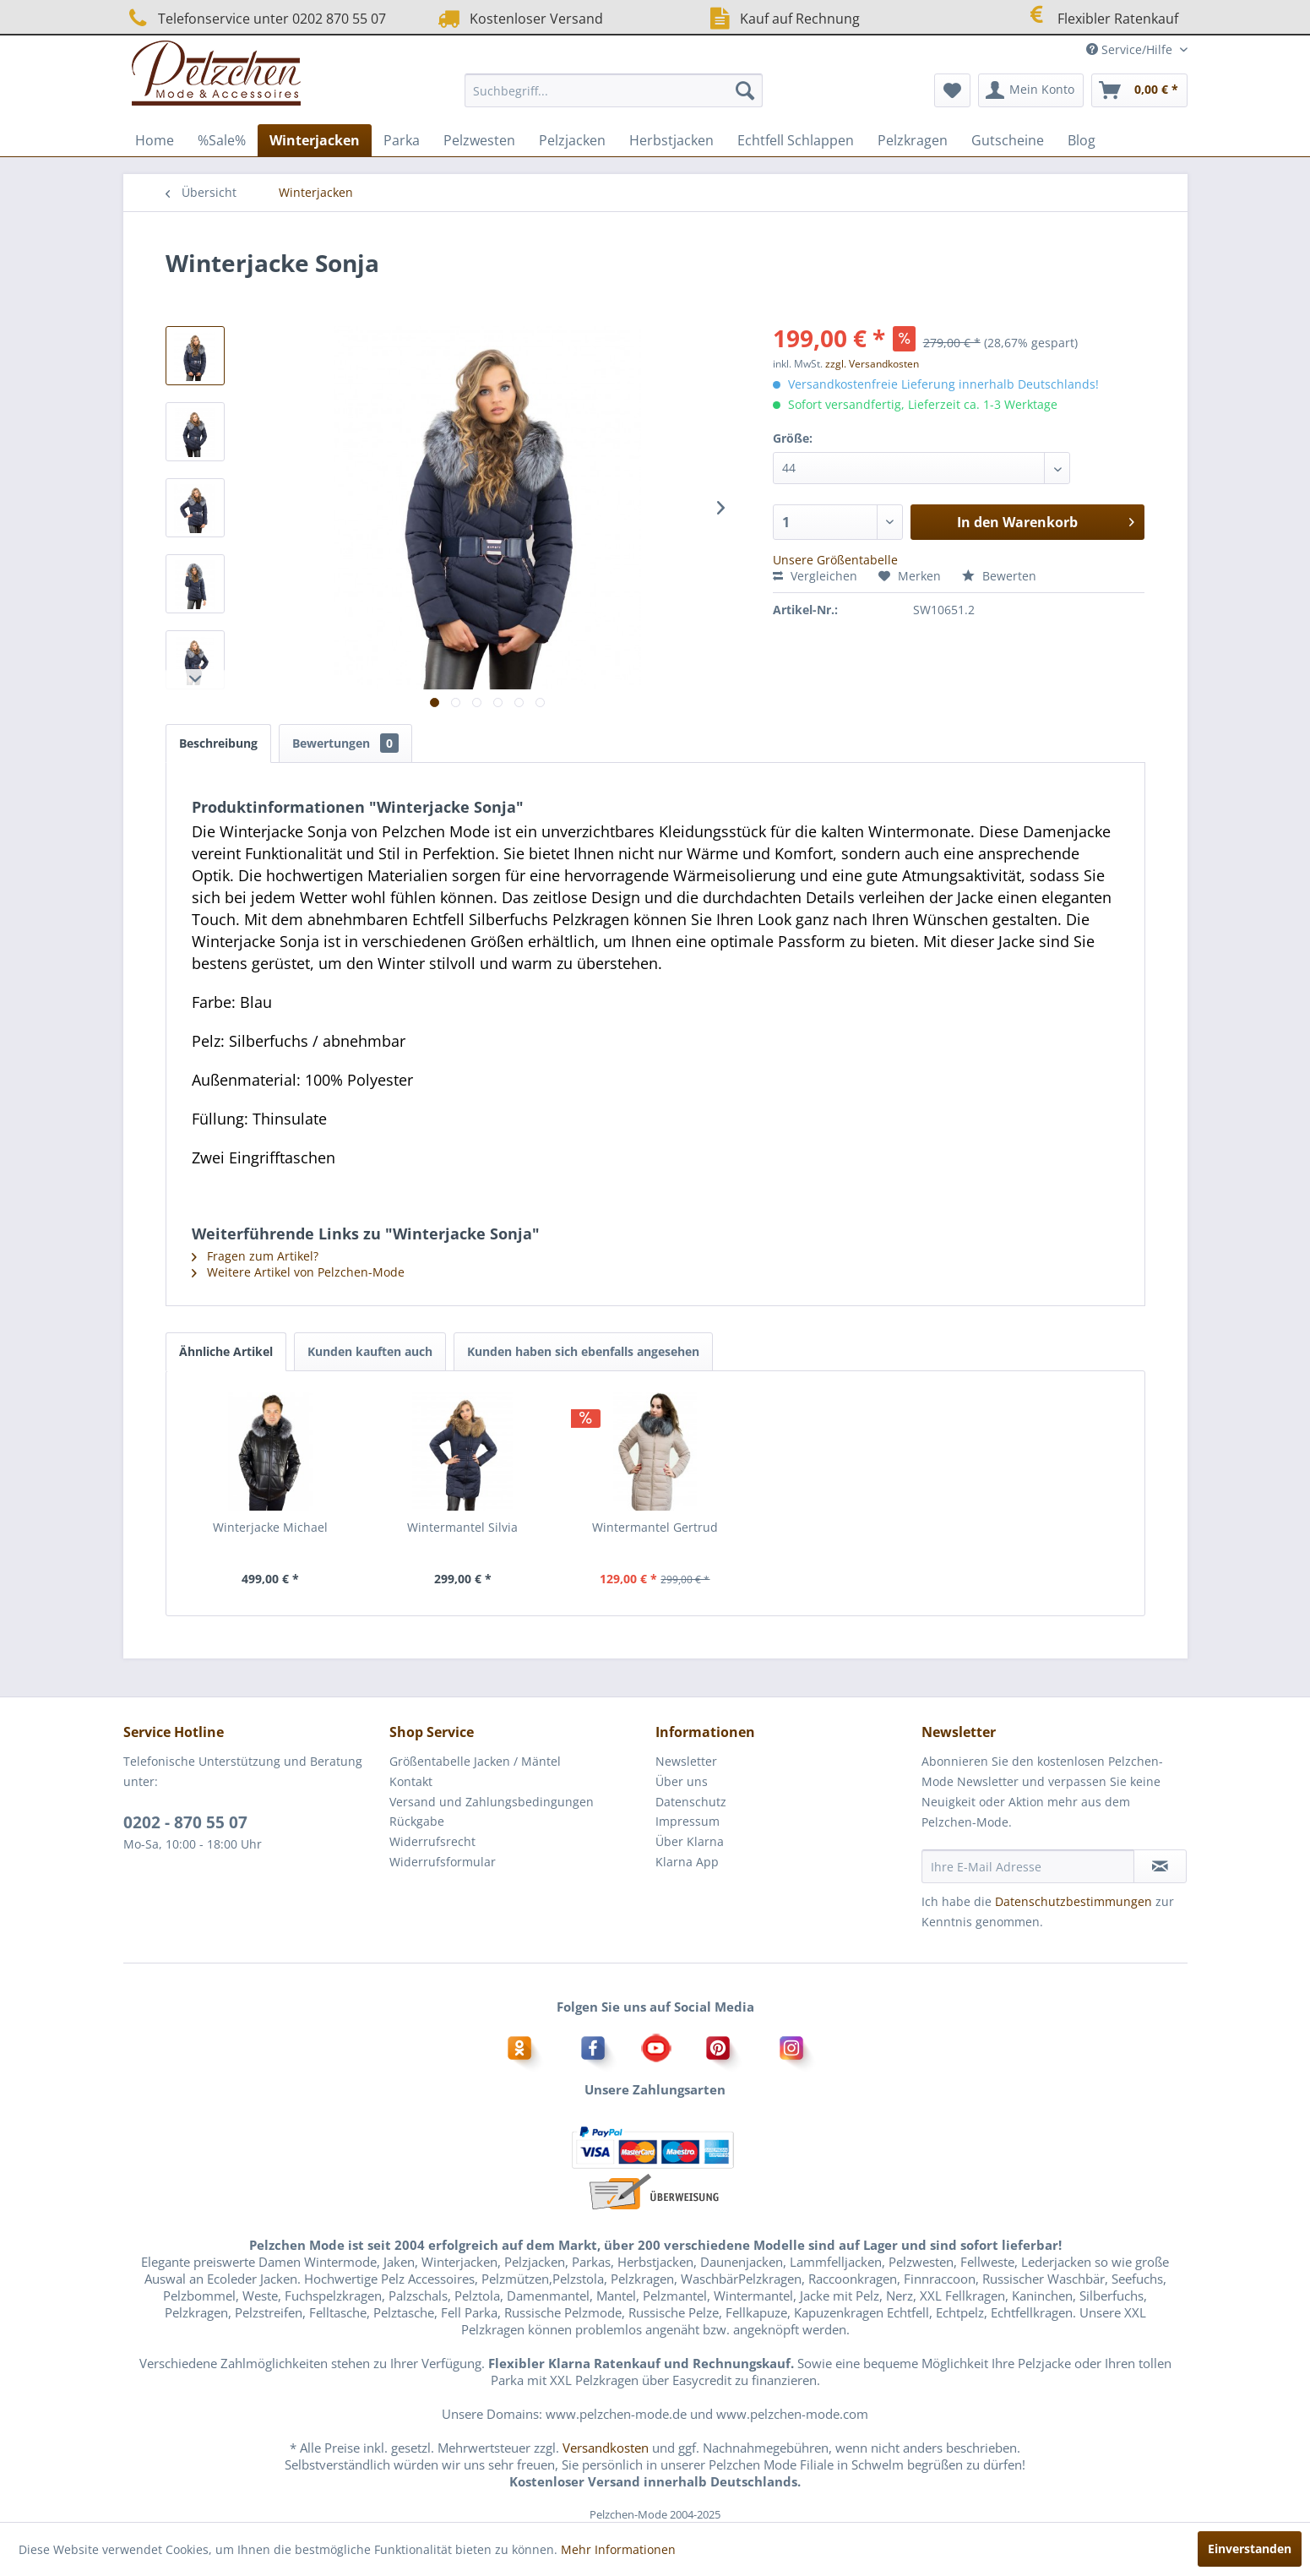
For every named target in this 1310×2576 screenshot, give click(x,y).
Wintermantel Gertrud (655, 1527)
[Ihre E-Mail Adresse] (1027, 1866)
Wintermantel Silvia (462, 1527)
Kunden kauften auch (369, 1351)
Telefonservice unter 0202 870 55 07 (254, 18)
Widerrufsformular (442, 1862)
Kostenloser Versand (518, 18)
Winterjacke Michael (270, 1527)
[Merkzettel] (952, 90)
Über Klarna (689, 1841)
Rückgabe (416, 1821)
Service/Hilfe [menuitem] (1131, 49)
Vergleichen (815, 576)
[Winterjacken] (315, 140)
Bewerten (999, 576)
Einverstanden (1249, 2549)
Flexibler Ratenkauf (1100, 16)
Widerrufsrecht (432, 1841)
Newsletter (686, 1761)
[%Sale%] (222, 140)
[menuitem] (614, 90)
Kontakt (410, 1781)
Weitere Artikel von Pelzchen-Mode (298, 1272)
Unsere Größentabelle (835, 560)
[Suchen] (745, 90)
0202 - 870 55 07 (185, 1822)
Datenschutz (690, 1802)
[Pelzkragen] (912, 140)
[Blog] (1081, 140)
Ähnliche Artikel (226, 1351)
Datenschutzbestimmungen (1073, 1901)
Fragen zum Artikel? (255, 1256)
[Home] (154, 140)
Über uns (681, 1781)
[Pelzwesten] (479, 140)
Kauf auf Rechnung (782, 18)
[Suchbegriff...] (614, 90)
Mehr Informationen (618, 2549)
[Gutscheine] (1007, 140)
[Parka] (402, 140)
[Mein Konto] (1031, 90)
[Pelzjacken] (572, 140)
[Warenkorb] (1139, 90)
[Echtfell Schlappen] (796, 140)
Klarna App (687, 1862)
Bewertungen (345, 743)
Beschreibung (218, 743)
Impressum (687, 1821)
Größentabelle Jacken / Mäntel (475, 1761)
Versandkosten (606, 2447)
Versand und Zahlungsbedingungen (491, 1802)
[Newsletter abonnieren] (1160, 1866)
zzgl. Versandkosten (872, 364)
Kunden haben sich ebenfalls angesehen (583, 1351)
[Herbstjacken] (671, 140)
